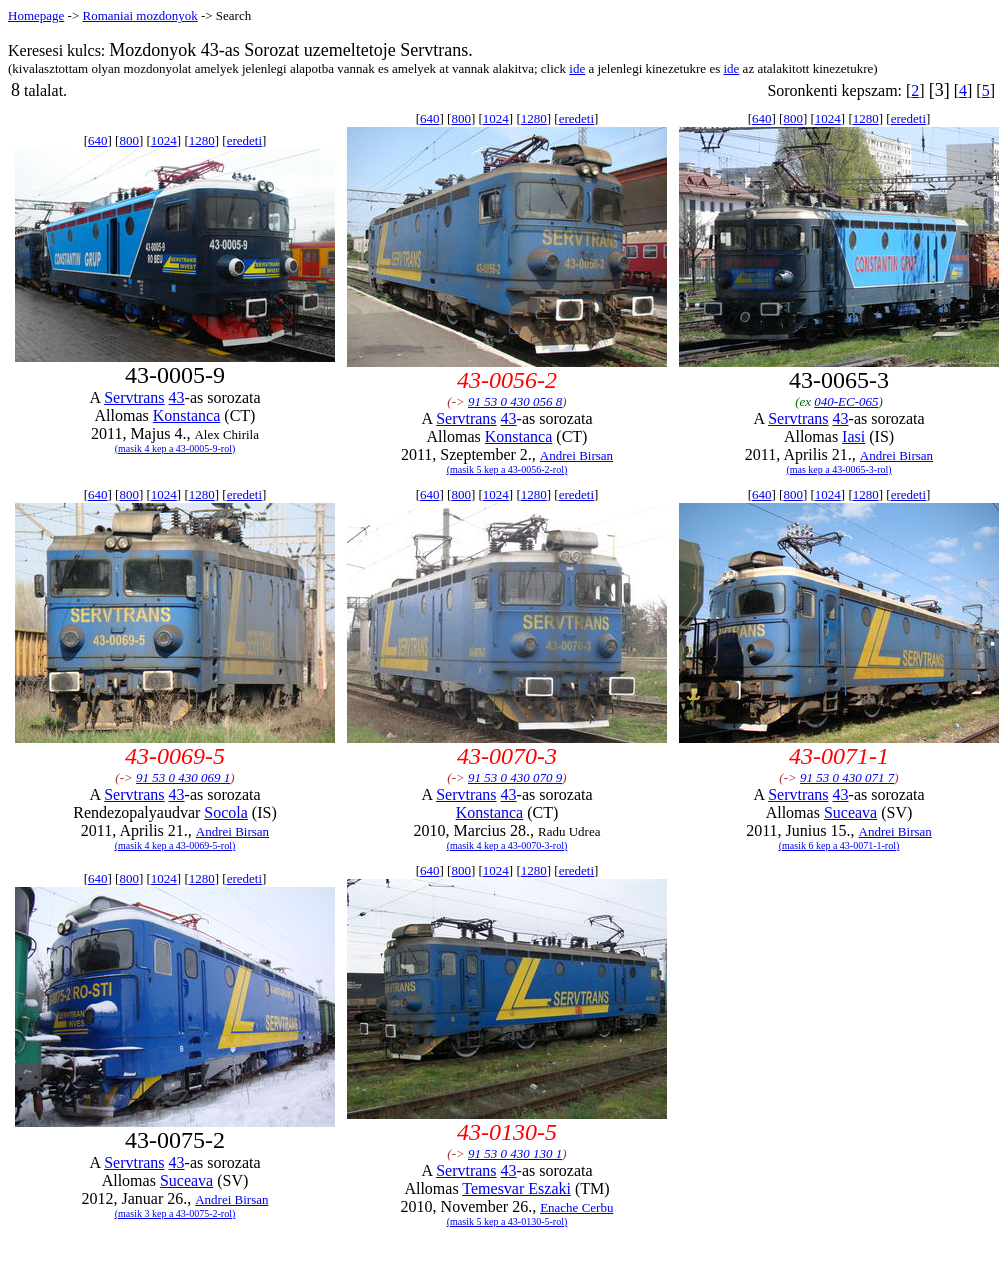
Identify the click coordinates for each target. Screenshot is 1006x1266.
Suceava (850, 812)
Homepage (36, 15)
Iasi (853, 436)
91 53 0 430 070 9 (515, 777)
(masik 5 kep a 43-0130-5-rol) (507, 1221)
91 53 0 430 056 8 (515, 401)
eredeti (244, 140)
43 (177, 397)
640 (98, 140)
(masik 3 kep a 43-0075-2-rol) (175, 1213)
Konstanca (187, 415)
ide (577, 68)
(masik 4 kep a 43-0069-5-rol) (175, 845)
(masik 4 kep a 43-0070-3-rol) (507, 845)
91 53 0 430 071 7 (847, 777)
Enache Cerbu (576, 1207)
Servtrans (134, 397)
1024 (164, 140)
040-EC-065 (846, 401)
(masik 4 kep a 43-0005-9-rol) (175, 448)
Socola (226, 812)
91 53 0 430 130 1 (515, 1153)
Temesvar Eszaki (516, 1188)
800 (129, 140)
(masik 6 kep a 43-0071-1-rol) (839, 845)
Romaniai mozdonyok (139, 15)
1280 (202, 140)
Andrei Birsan (576, 455)
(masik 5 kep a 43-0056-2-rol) (507, 469)
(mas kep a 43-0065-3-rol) (838, 469)
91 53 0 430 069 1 (183, 777)
